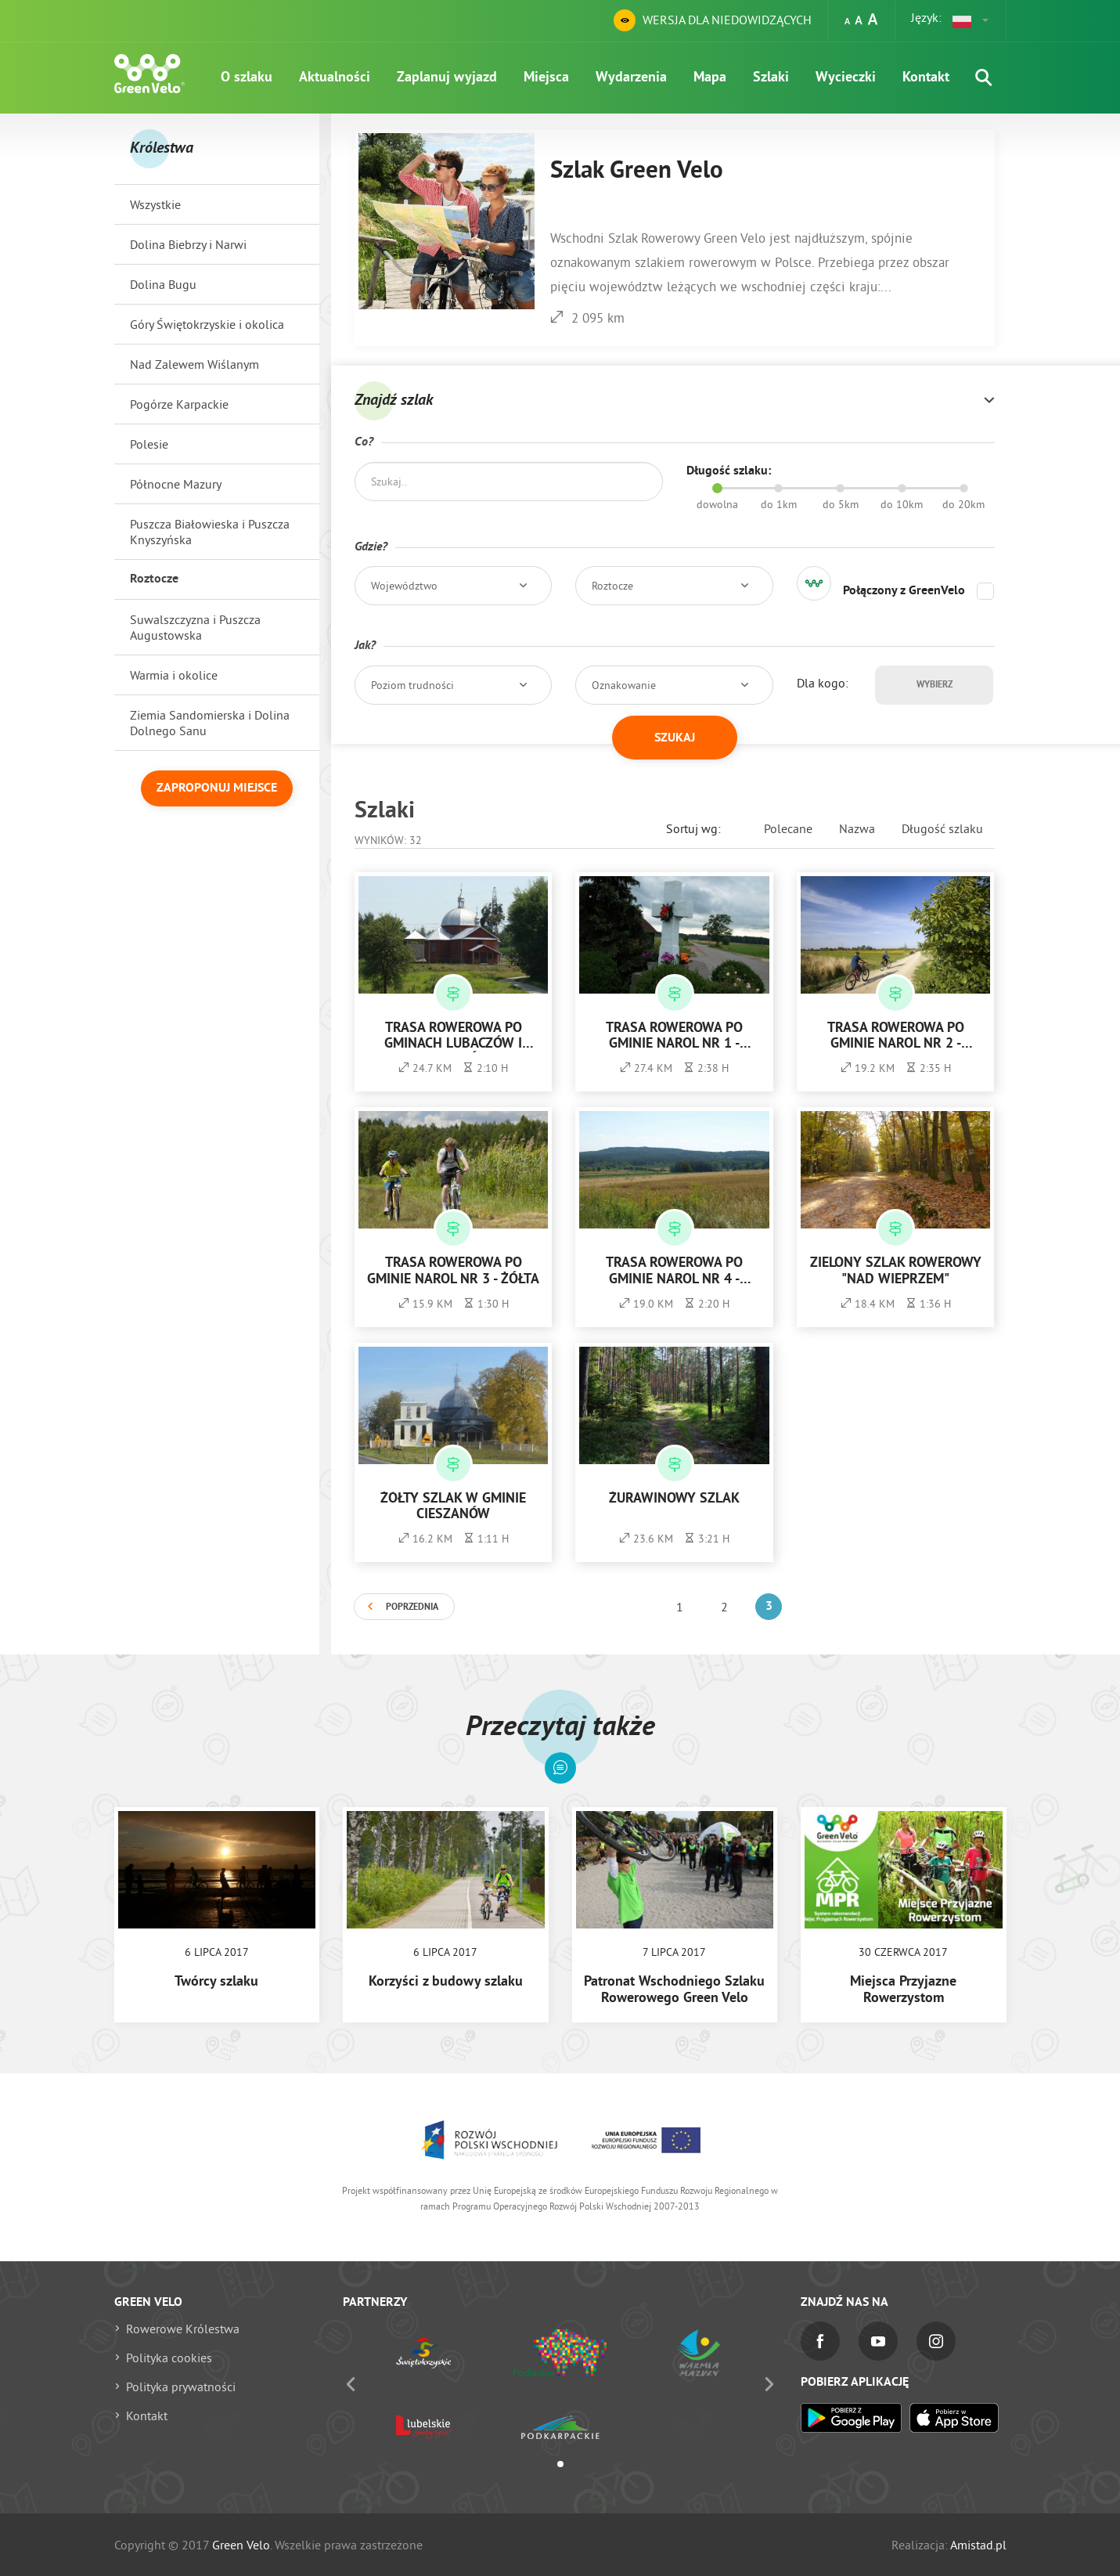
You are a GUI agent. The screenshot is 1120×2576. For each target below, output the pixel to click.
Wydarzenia (631, 78)
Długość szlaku (942, 828)
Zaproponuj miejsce (217, 788)
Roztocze (154, 579)
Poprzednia (412, 1607)
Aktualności (334, 78)
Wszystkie (155, 204)
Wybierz (935, 685)
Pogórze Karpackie (179, 404)
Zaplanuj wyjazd (447, 78)
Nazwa (857, 828)
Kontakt (925, 78)
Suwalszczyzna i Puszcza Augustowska (195, 627)
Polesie (149, 444)
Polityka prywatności (181, 2386)
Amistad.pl (978, 2545)
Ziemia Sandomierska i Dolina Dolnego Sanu (210, 722)
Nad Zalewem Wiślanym (194, 364)
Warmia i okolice (174, 675)
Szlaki (771, 78)
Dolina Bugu (163, 284)
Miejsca (546, 78)
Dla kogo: (822, 683)
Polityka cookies (169, 2357)
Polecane (788, 828)
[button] (971, 20)
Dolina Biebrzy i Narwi (188, 244)
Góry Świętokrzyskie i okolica (207, 324)
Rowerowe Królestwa (182, 2328)
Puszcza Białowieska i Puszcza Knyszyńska (210, 531)
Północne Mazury (175, 484)
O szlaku (246, 78)
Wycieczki (846, 78)
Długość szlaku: (728, 471)
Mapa (709, 78)
